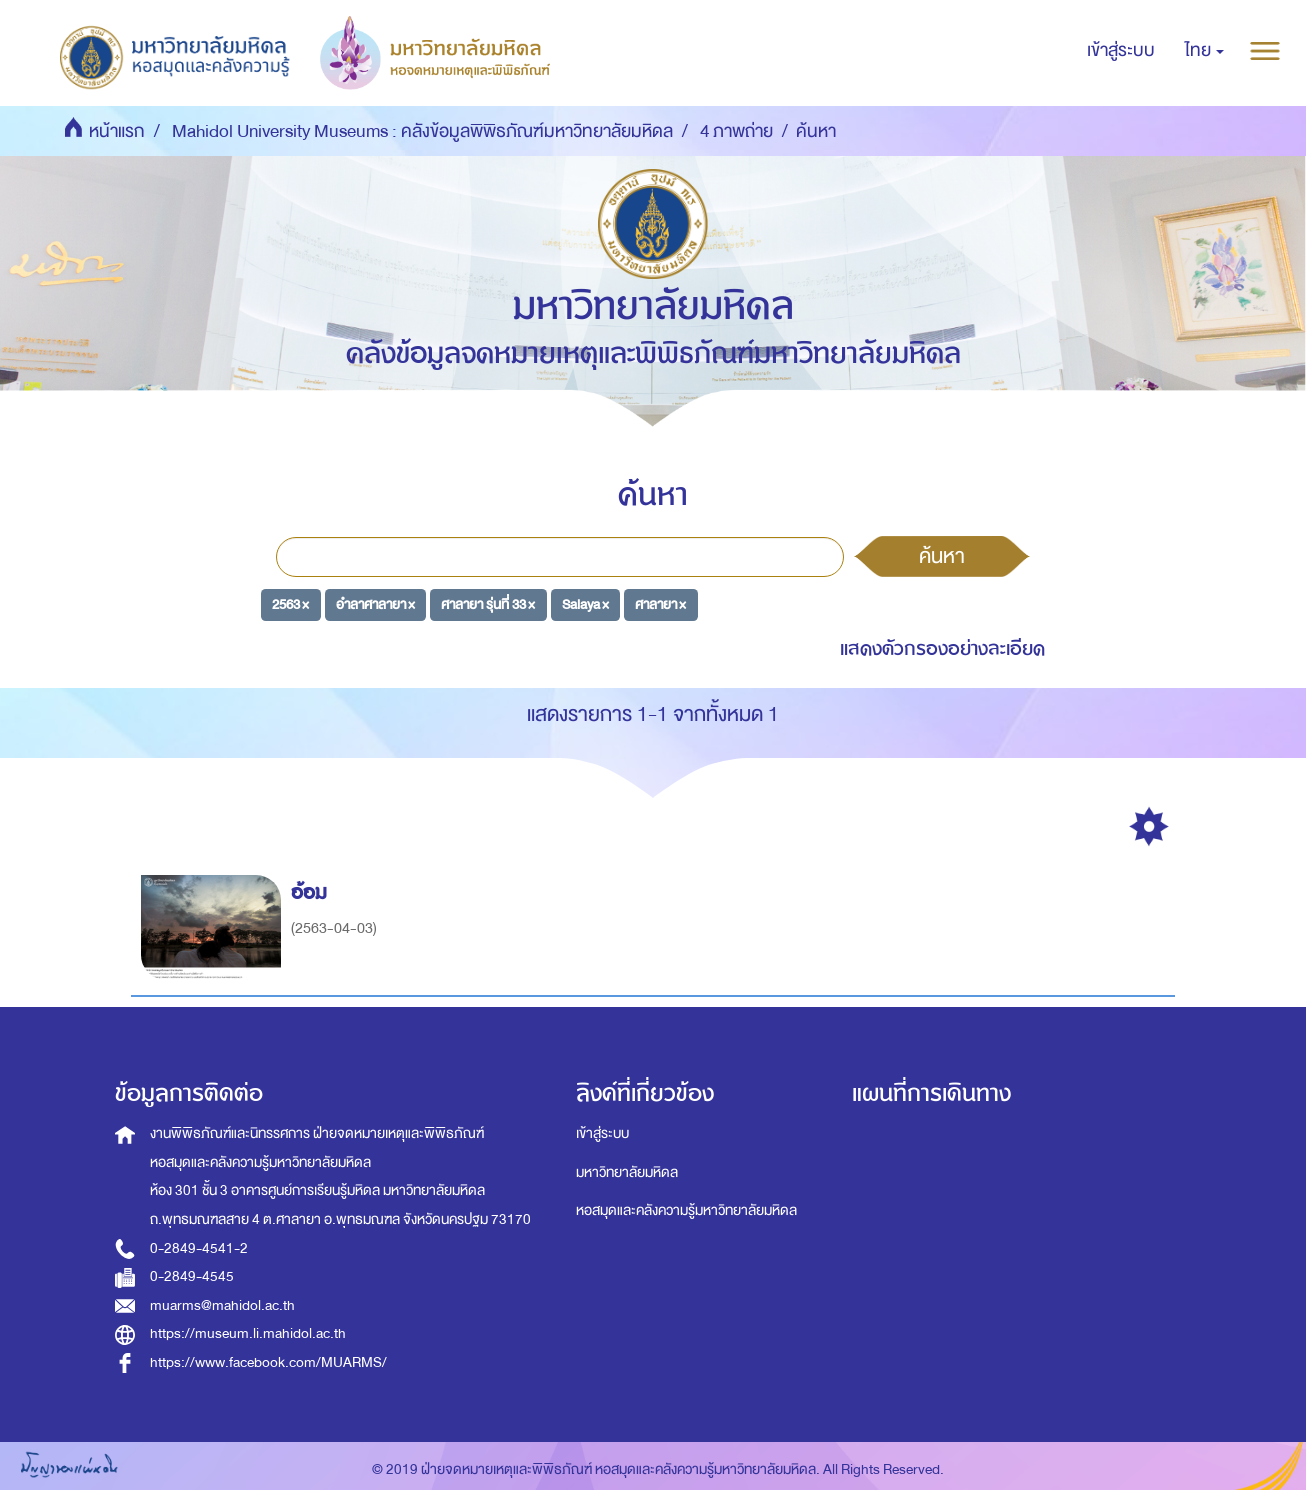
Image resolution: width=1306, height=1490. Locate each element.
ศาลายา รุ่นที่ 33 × (488, 603)
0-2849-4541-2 (199, 1248)
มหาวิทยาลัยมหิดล (627, 1172)
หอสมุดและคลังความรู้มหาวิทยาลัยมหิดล (686, 1210)
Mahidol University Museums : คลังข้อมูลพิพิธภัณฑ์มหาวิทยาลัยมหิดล (422, 131)
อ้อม (312, 892)
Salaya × (585, 603)
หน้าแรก (117, 131)
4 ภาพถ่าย (736, 131)
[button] (1204, 51)
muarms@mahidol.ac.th (222, 1305)
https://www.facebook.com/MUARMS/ (268, 1362)
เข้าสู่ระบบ (602, 1133)
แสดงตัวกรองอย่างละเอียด (942, 648)
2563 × (290, 603)
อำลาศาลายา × (375, 603)
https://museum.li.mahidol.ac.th (248, 1333)
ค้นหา (942, 556)
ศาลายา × (660, 603)
